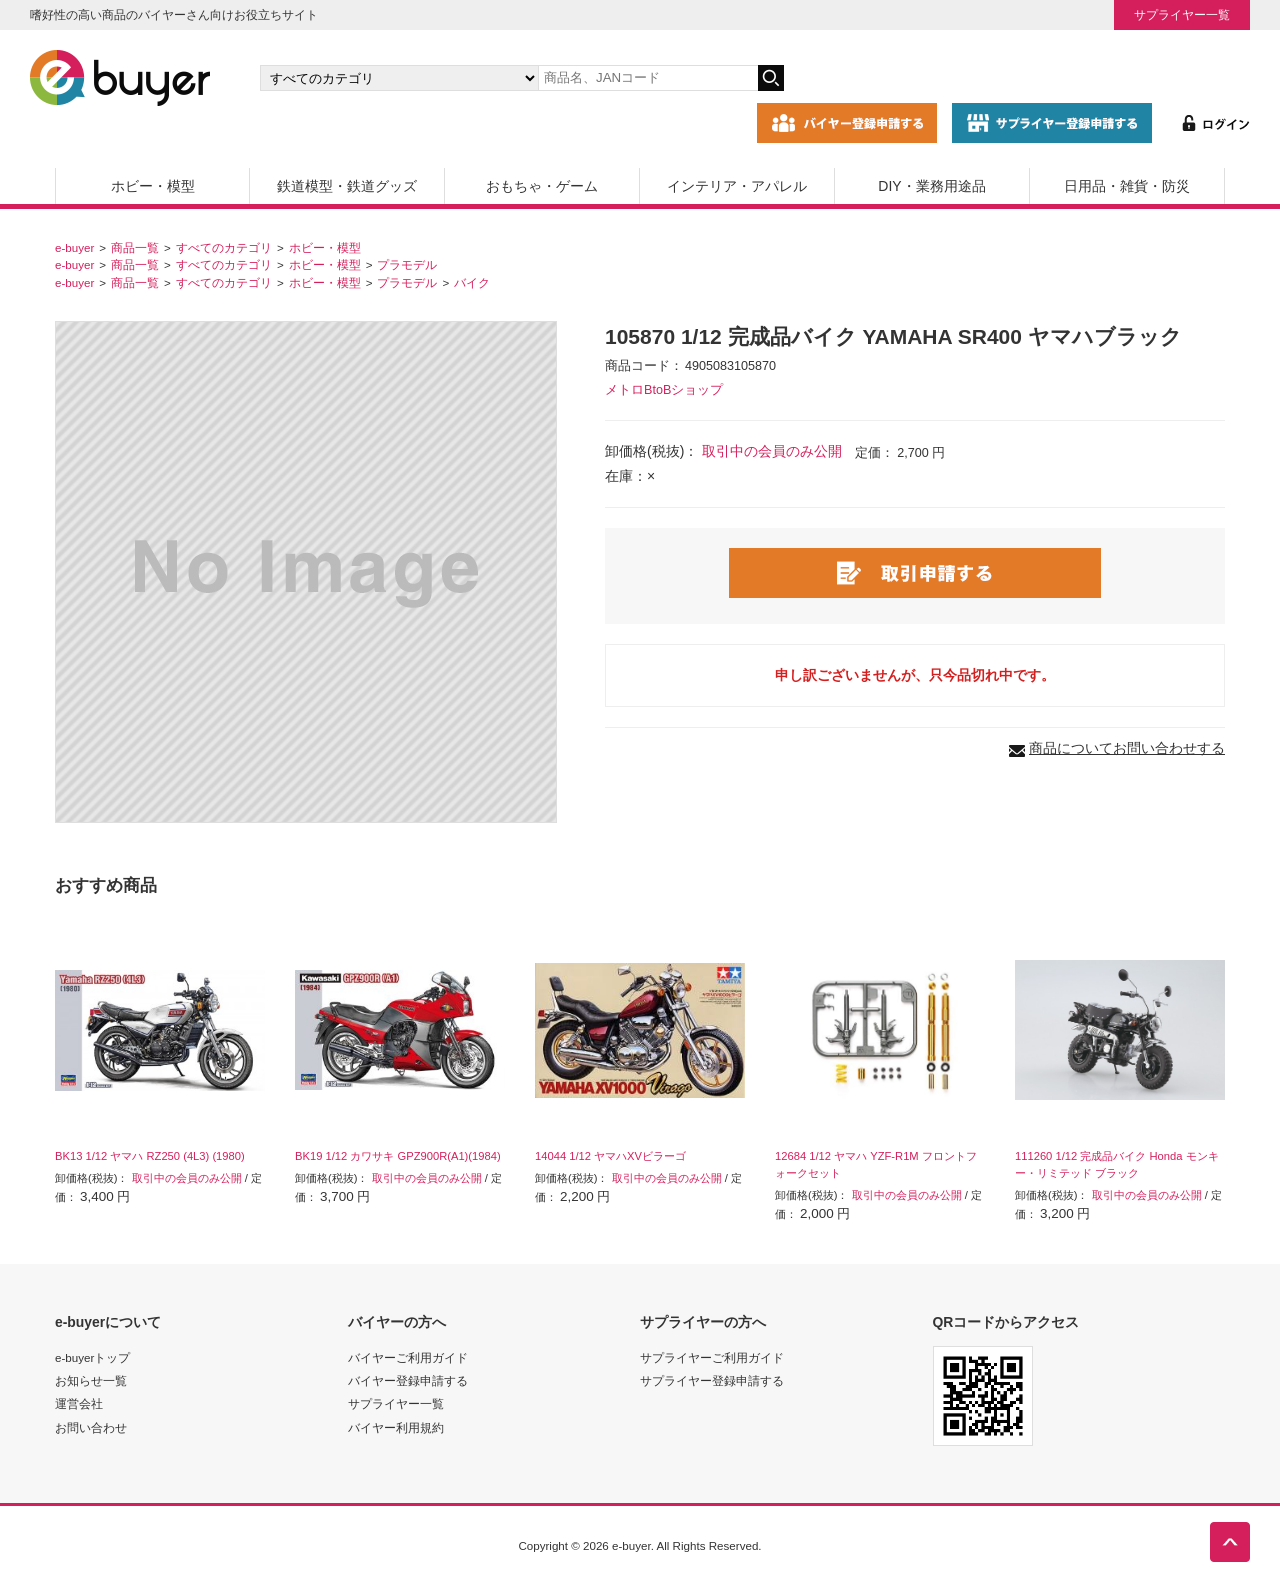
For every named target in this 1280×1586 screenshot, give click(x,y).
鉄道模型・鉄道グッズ (347, 186)
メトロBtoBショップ (664, 390)
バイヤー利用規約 (396, 1427)
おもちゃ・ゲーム (542, 186)
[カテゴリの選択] (399, 78)
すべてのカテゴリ (224, 247)
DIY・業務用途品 (931, 186)
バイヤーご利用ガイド (408, 1357)
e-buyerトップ (92, 1357)
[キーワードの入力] (648, 78)
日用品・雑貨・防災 (1127, 186)
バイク (472, 282)
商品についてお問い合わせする (1127, 748)
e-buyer (74, 247)
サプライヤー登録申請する (712, 1380)
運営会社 (79, 1403)
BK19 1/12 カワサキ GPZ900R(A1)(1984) (398, 1156)
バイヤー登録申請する (408, 1380)
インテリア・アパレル (737, 186)
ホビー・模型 (153, 186)
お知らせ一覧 (91, 1380)
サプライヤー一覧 (1182, 14)
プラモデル (407, 264)
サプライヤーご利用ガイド (712, 1357)
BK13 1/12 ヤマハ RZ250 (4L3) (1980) (150, 1156)
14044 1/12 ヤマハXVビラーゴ (610, 1156)
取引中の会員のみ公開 (772, 451)
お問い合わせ (91, 1427)
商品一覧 (135, 247)
